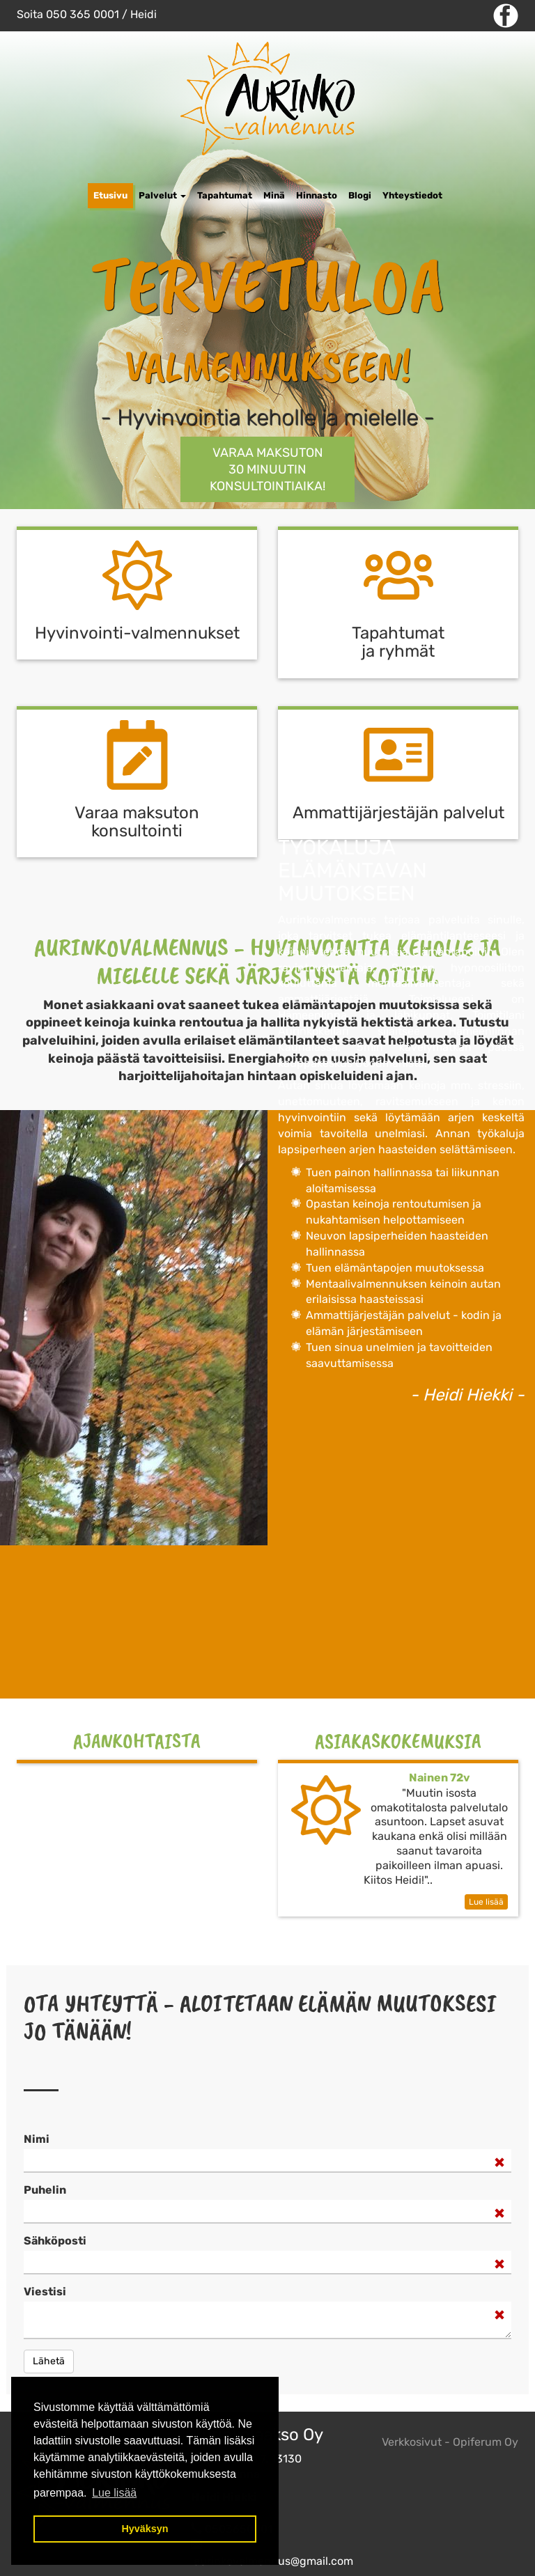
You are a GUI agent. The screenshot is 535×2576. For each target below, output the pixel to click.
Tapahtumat (224, 195)
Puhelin (45, 2189)
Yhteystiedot (412, 195)
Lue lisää (486, 1902)
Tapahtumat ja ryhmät (398, 642)
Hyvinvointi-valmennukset (137, 633)
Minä (274, 195)
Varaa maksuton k (137, 822)
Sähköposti (55, 2240)
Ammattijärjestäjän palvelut (398, 812)
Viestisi (45, 2291)
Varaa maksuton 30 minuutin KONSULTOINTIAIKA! (267, 469)
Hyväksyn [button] (144, 2528)
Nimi (36, 2139)
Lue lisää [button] (114, 2493)
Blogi (359, 195)
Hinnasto (316, 195)
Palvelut (162, 195)
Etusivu (110, 195)
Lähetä (49, 2361)
